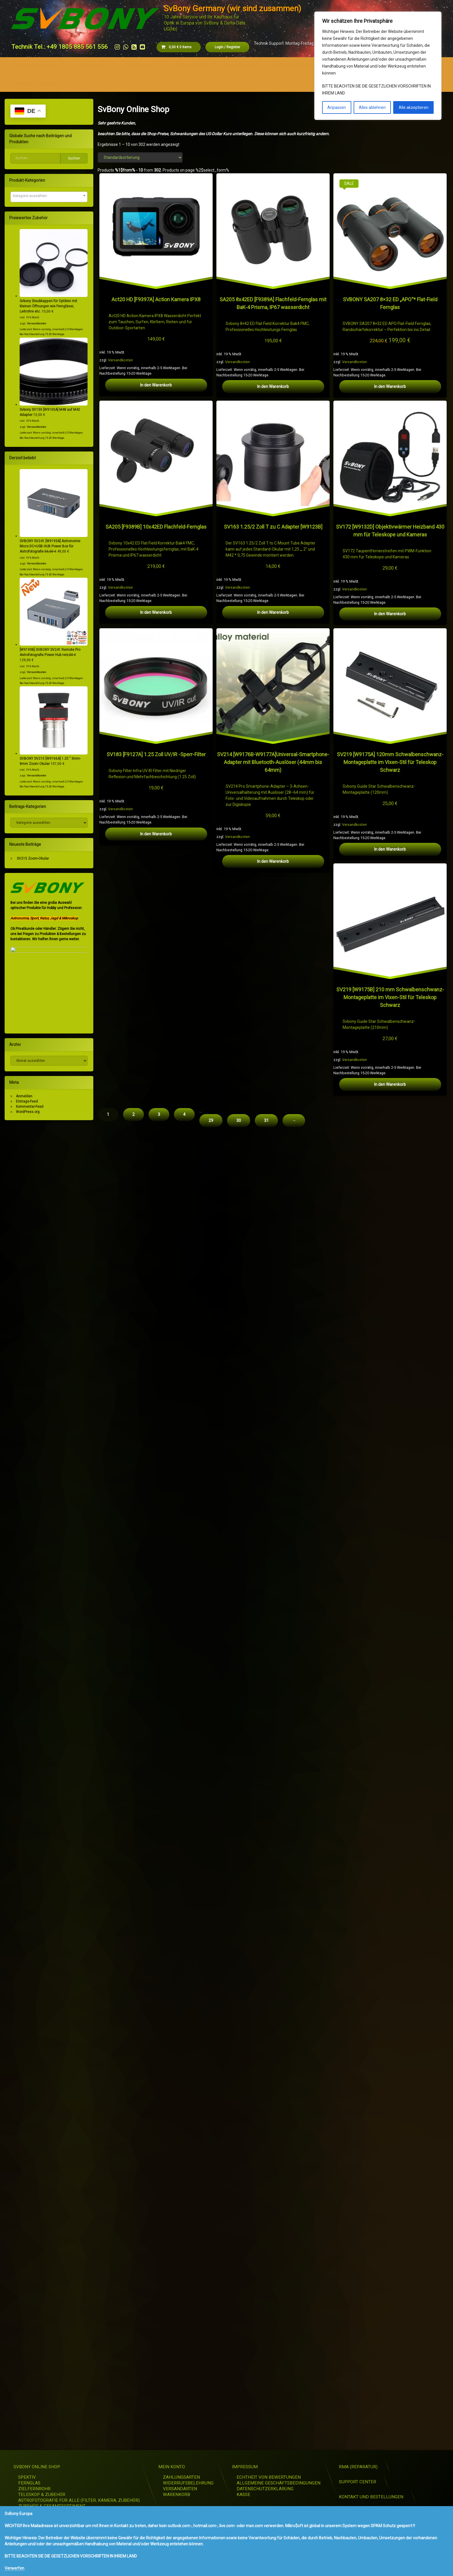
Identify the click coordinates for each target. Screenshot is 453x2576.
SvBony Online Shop (33, 65)
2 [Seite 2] (133, 2432)
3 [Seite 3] (159, 2432)
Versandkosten (120, 360)
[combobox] (49, 197)
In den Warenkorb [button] (156, 384)
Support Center (239, 65)
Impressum (137, 65)
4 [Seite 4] (184, 2432)
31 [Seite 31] (266, 2438)
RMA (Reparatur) (189, 65)
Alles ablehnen (372, 107)
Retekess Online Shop (35, 83)
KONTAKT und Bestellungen (299, 65)
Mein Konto (89, 65)
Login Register (227, 47)
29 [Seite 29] (211, 2438)
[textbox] (49, 196)
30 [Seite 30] (238, 2438)
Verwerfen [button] (14, 2568)
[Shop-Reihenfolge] (140, 157)
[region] (377, 66)
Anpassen (336, 107)
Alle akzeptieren (413, 107)
